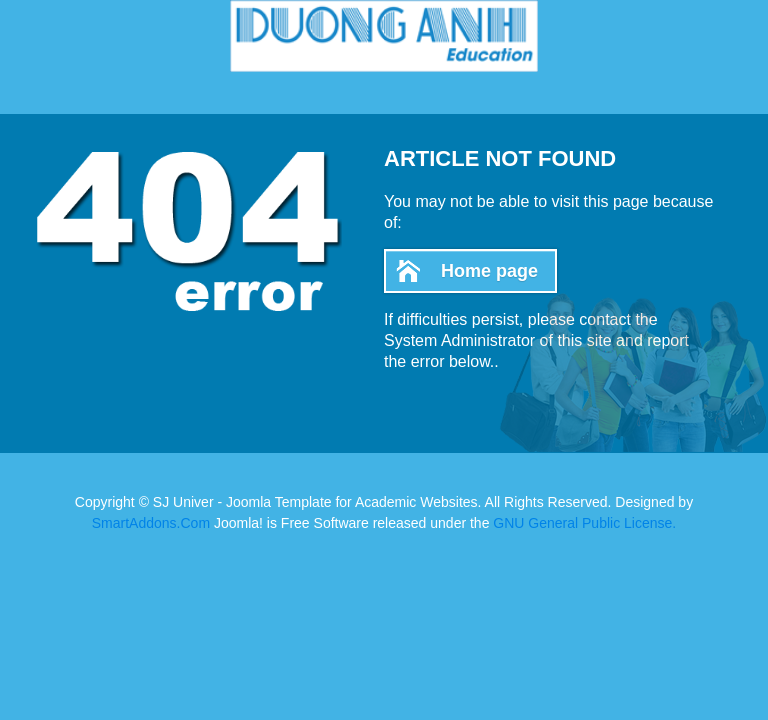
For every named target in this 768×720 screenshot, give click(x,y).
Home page (489, 271)
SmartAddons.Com (151, 523)
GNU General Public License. (584, 523)
